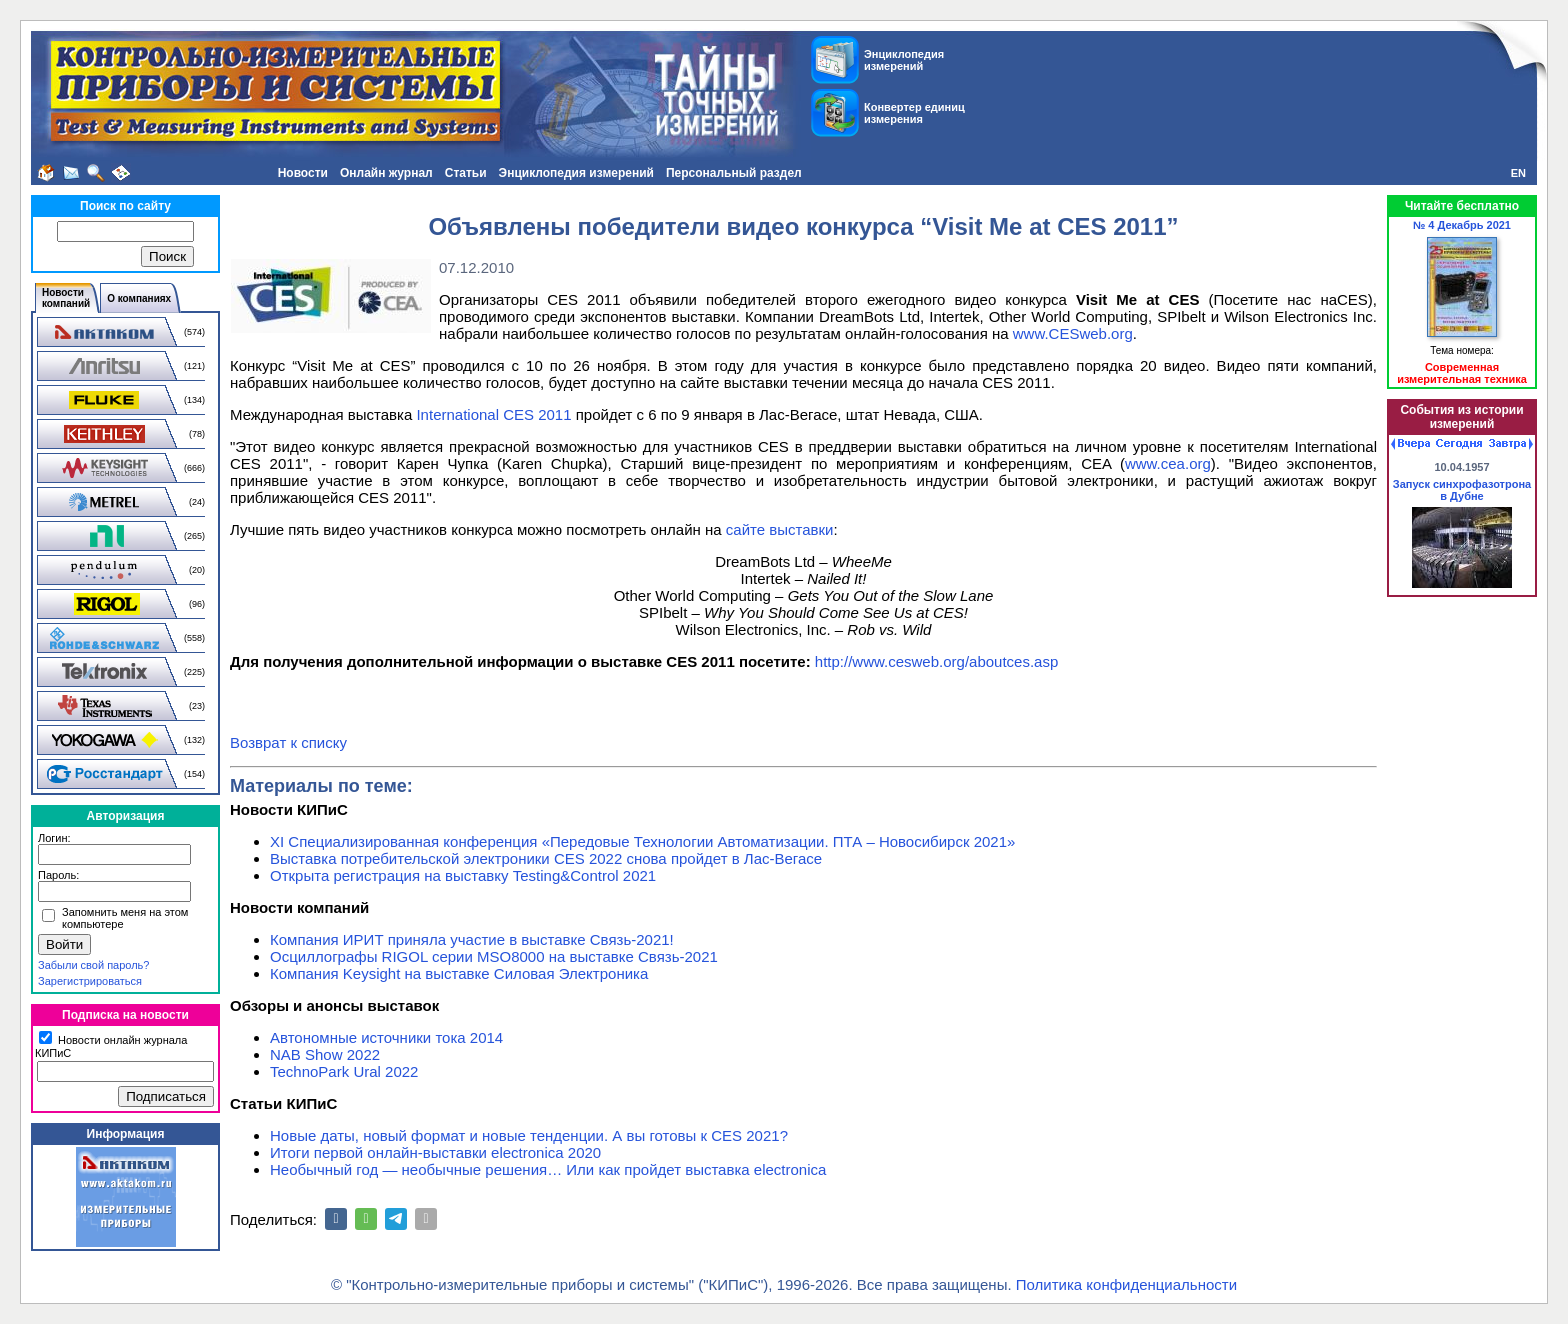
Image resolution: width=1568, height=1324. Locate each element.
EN (1518, 173)
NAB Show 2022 (325, 1054)
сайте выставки (780, 529)
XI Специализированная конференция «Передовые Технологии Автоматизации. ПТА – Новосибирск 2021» (642, 841)
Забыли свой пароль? (93, 965)
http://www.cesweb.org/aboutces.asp (936, 661)
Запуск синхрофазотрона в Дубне (1462, 490)
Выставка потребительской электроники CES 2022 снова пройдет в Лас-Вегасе (546, 858)
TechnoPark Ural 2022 (344, 1071)
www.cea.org (1168, 463)
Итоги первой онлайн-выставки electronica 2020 (435, 1152)
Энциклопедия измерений (576, 173)
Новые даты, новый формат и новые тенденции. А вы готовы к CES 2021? (529, 1135)
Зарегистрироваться (90, 981)
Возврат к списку (288, 742)
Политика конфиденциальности (1126, 1284)
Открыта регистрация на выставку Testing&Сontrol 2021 (463, 875)
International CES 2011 (493, 414)
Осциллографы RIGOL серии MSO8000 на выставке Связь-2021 (494, 956)
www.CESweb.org (1073, 333)
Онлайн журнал (386, 173)
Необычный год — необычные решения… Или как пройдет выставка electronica (548, 1169)
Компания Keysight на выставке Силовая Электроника (459, 973)
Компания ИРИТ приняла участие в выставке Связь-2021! (472, 939)
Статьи (466, 173)
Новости (303, 173)
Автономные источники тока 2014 (386, 1037)
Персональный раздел (734, 173)
